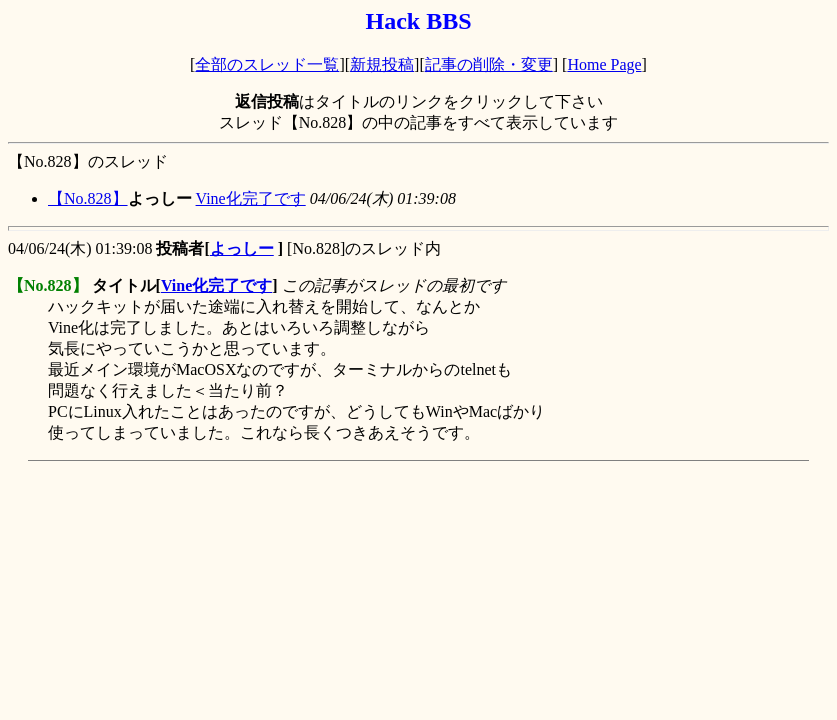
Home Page (604, 64)
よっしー (242, 248)
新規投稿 (382, 64)
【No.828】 (88, 198)
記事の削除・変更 (489, 64)
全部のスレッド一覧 (267, 64)
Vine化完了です (251, 198)
